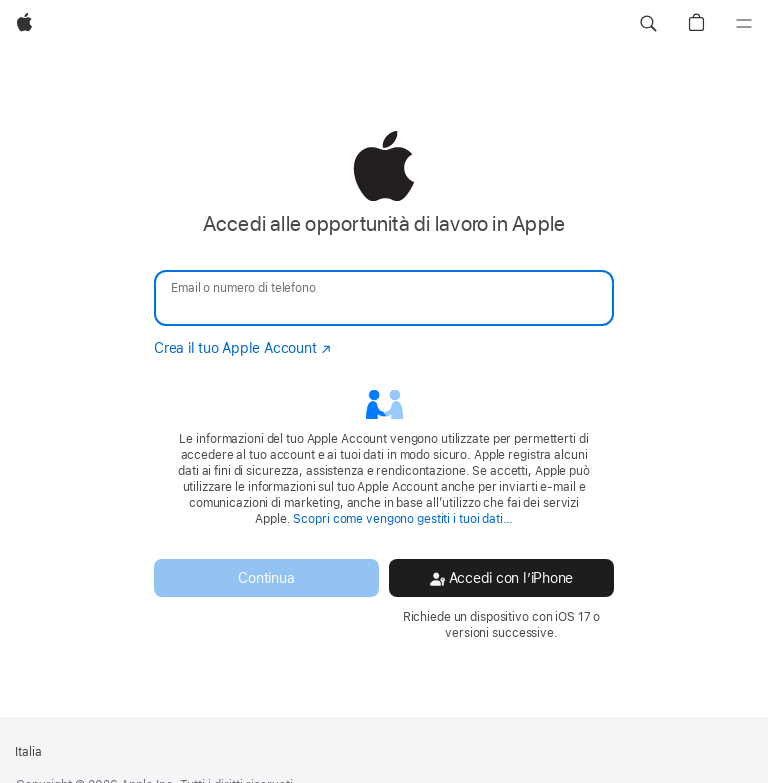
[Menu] (744, 24)
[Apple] (24, 24)
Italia (28, 752)
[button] (648, 24)
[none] (384, 385)
